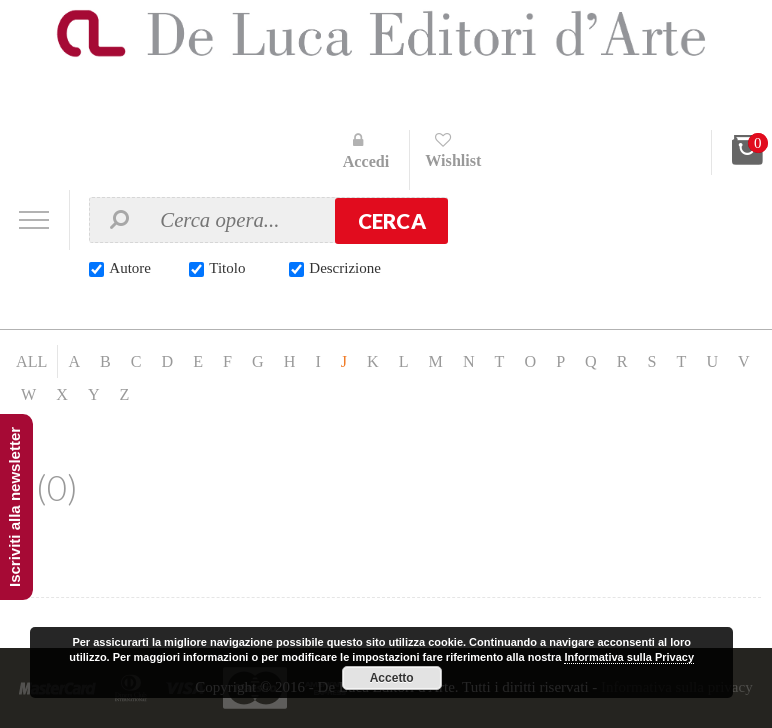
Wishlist (453, 160)
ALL (31, 361)
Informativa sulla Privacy (629, 657)
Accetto (392, 678)
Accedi (366, 161)
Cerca (392, 221)
